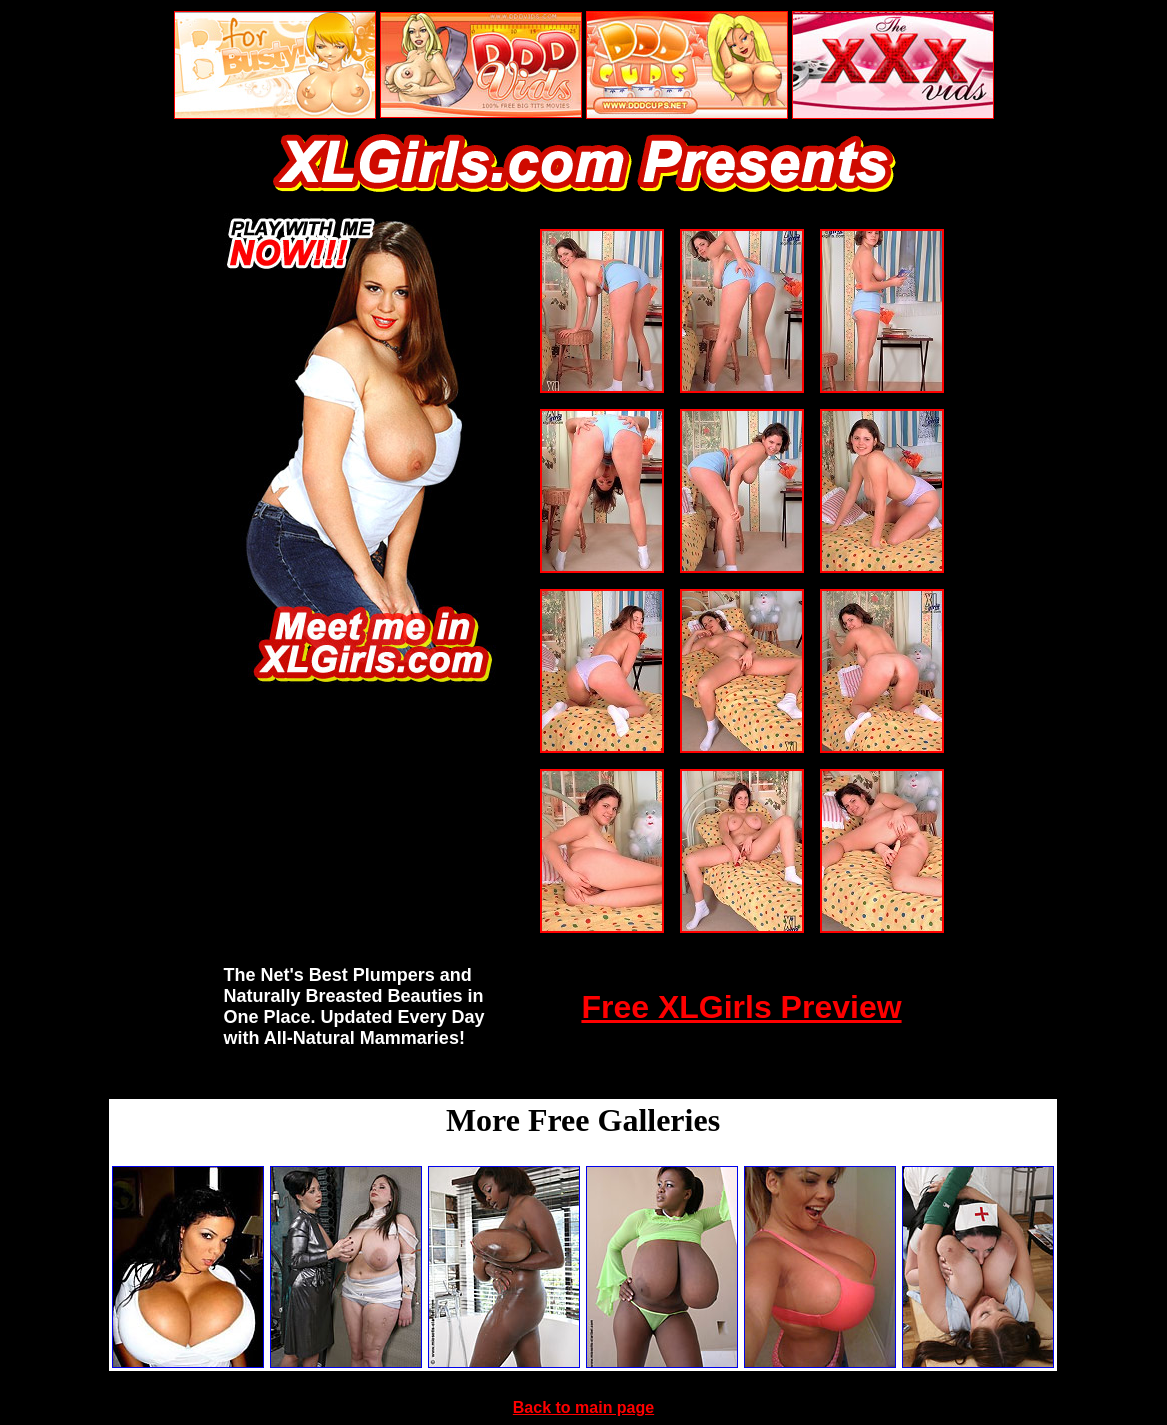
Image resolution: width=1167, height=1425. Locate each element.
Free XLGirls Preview (741, 1007)
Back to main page (583, 1407)
